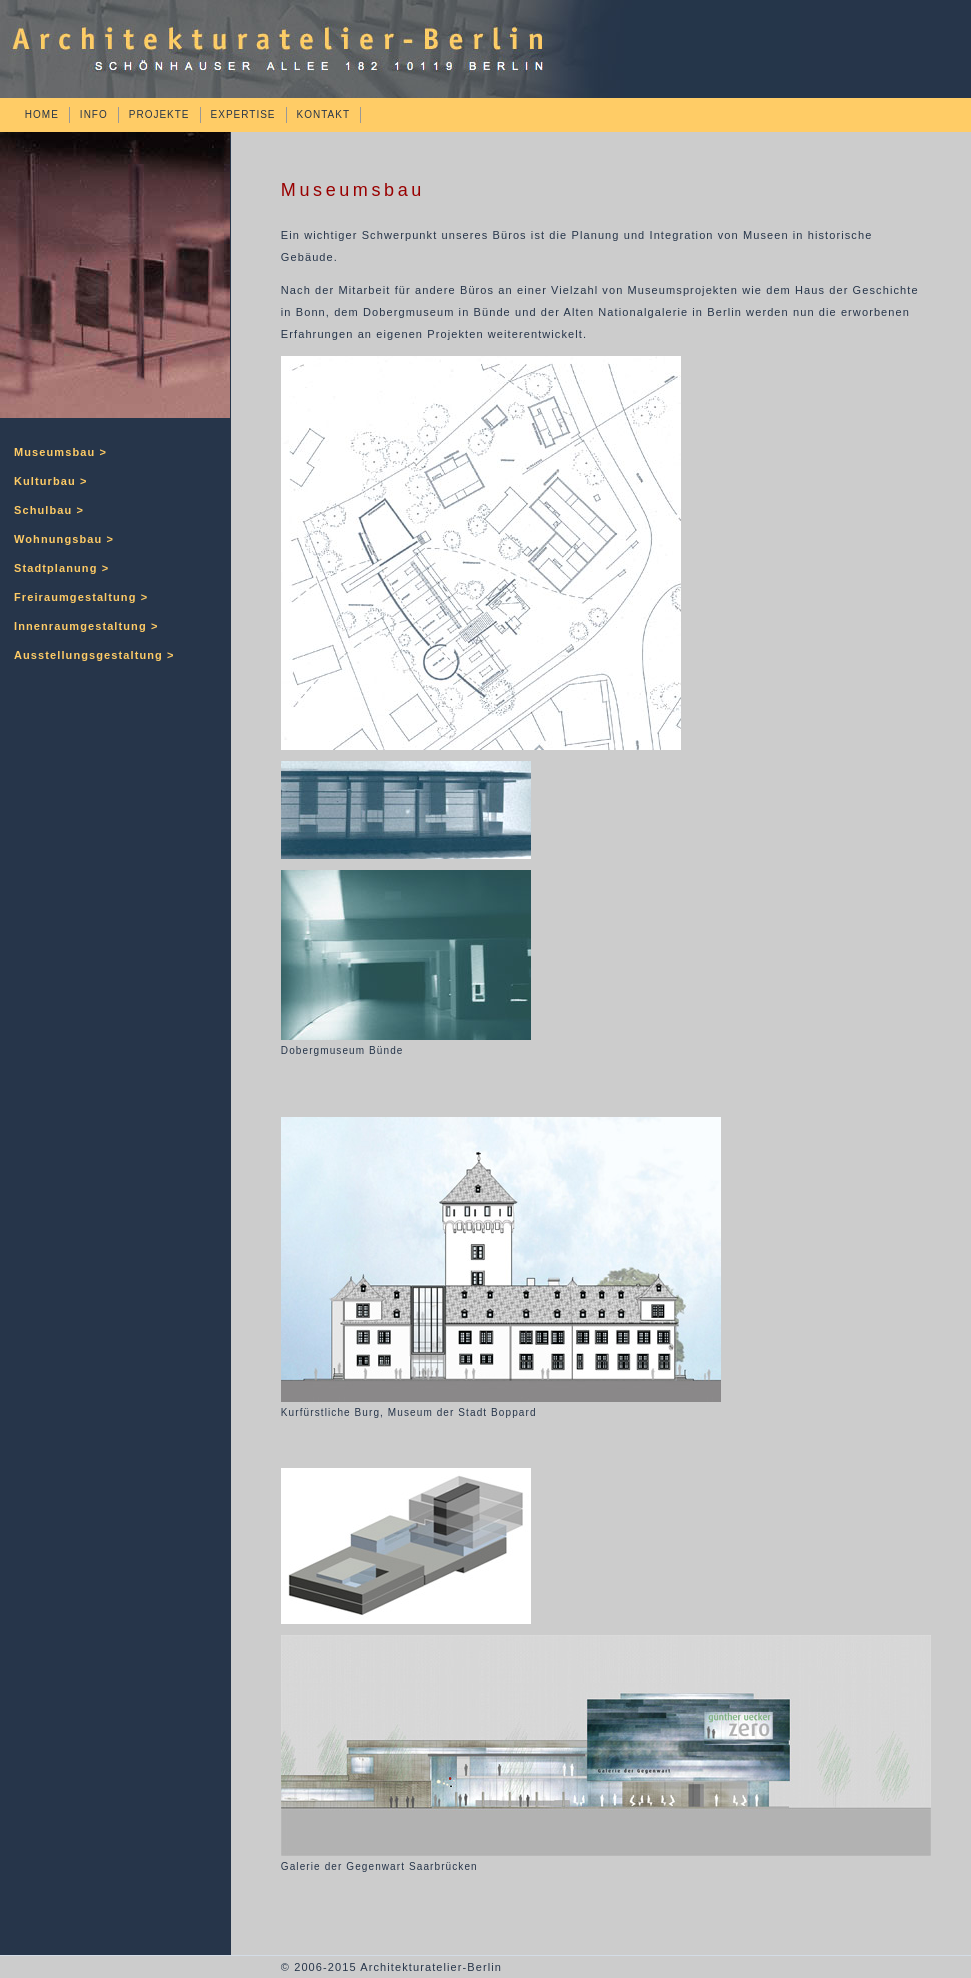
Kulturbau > (51, 481)
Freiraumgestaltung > (81, 597)
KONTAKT (323, 114)
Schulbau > (49, 510)
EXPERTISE (243, 114)
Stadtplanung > (61, 568)
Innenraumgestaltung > (86, 626)
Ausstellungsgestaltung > (94, 655)
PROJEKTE (159, 114)
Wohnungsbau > (64, 539)
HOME (42, 114)
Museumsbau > (60, 452)
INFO (94, 114)
